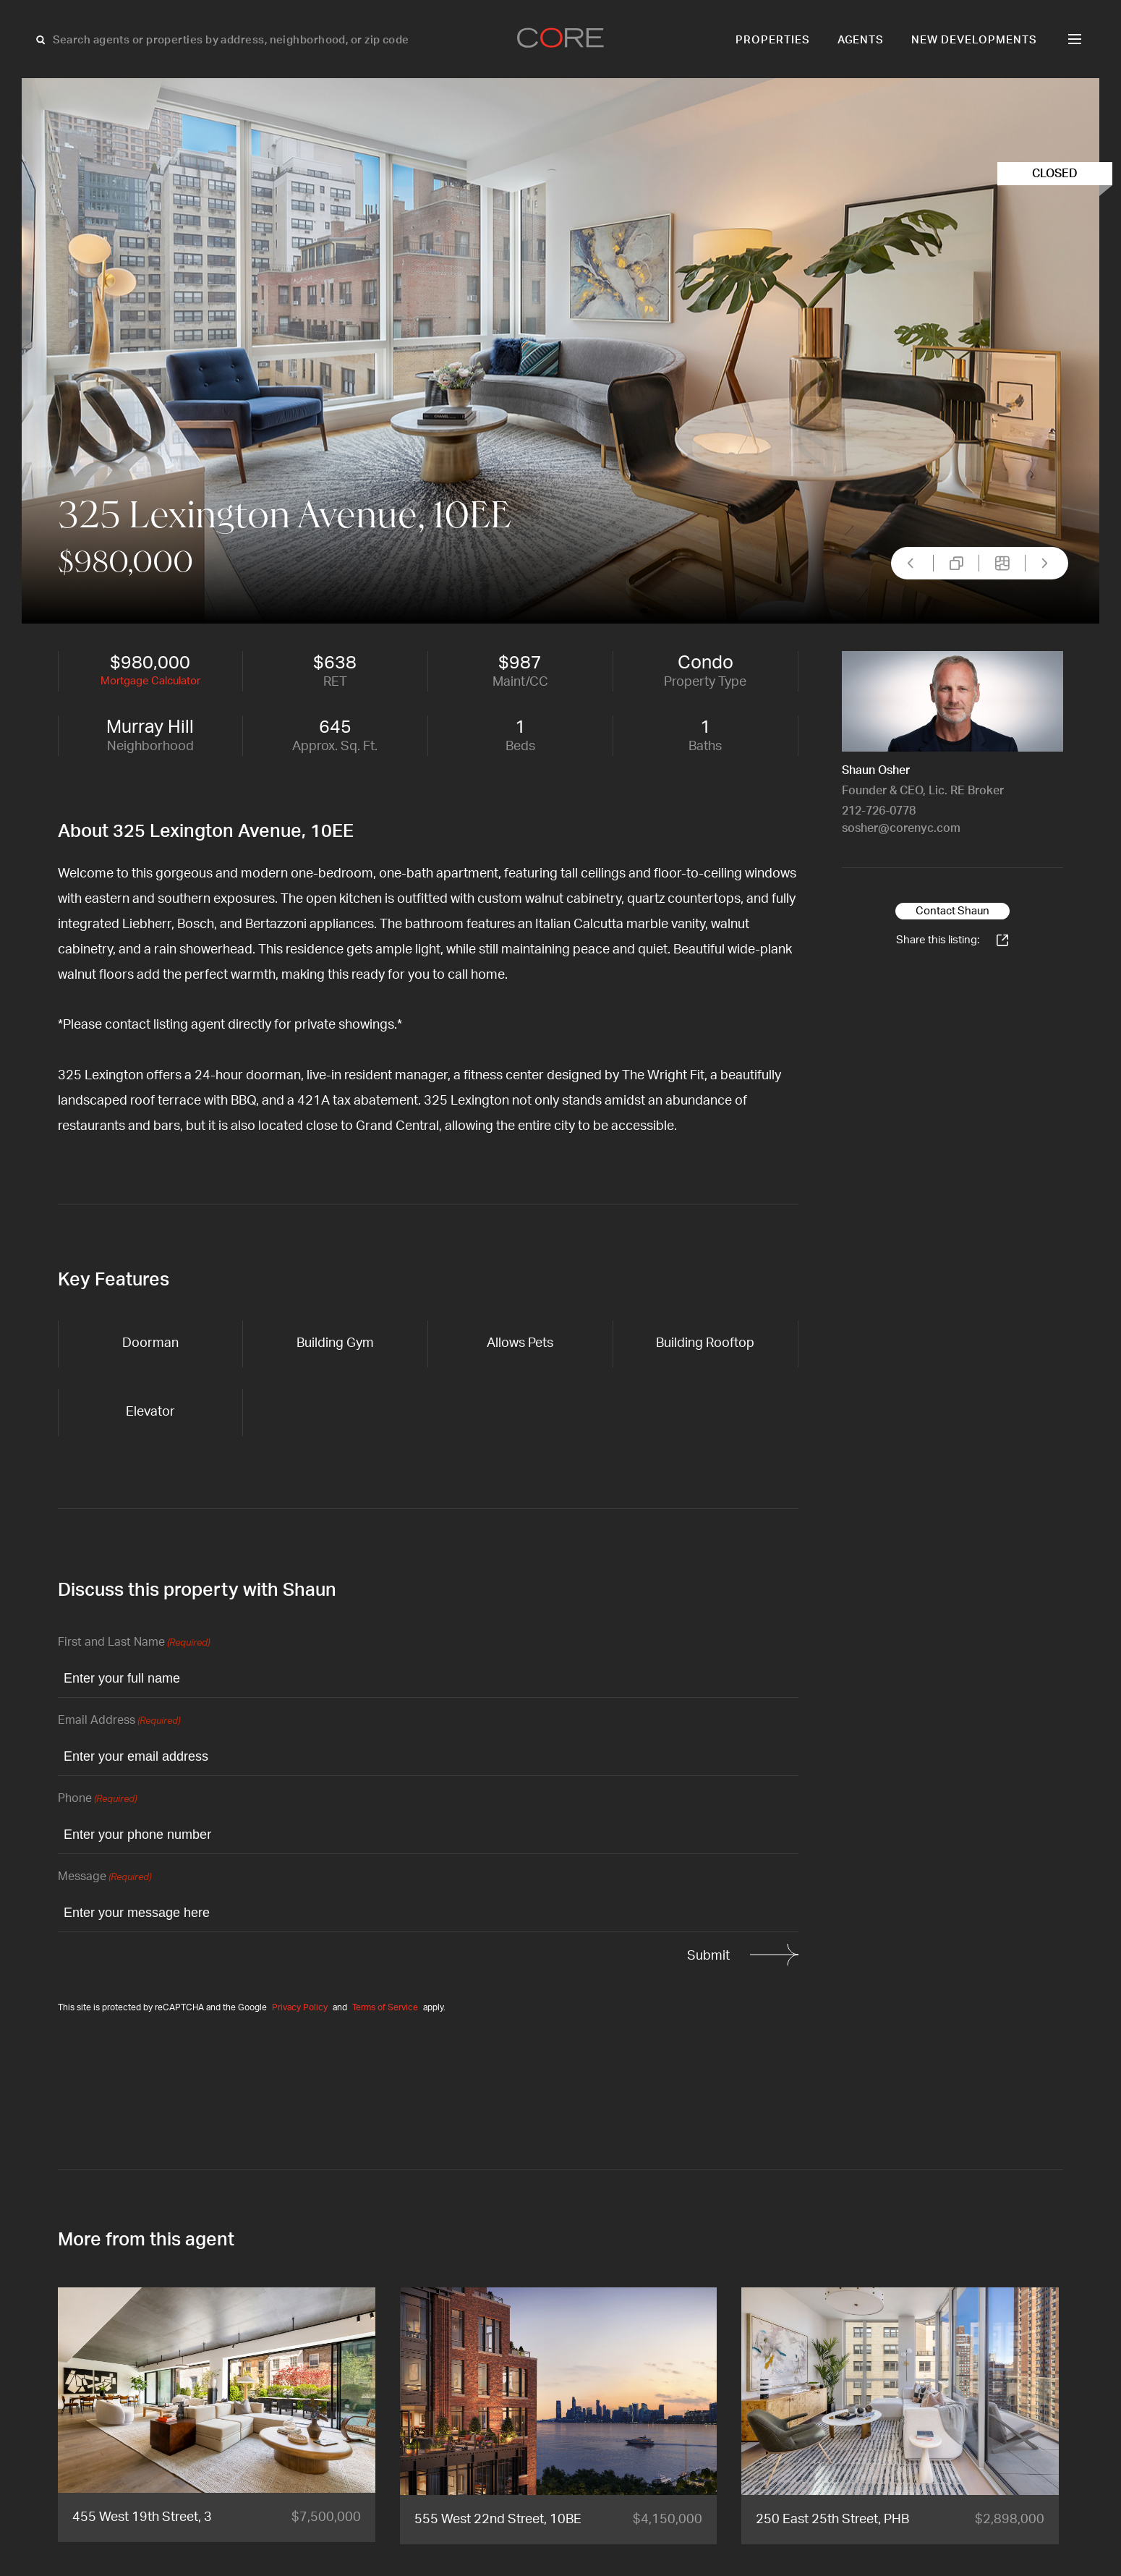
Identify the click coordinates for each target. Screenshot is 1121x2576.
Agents (861, 40)
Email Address (119, 1721)
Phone (97, 1799)
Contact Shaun (952, 911)
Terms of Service (385, 2007)
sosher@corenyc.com (901, 828)
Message (104, 1877)
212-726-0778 (879, 811)
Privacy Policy (300, 2007)
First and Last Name (134, 1643)
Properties (773, 40)
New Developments (974, 40)
